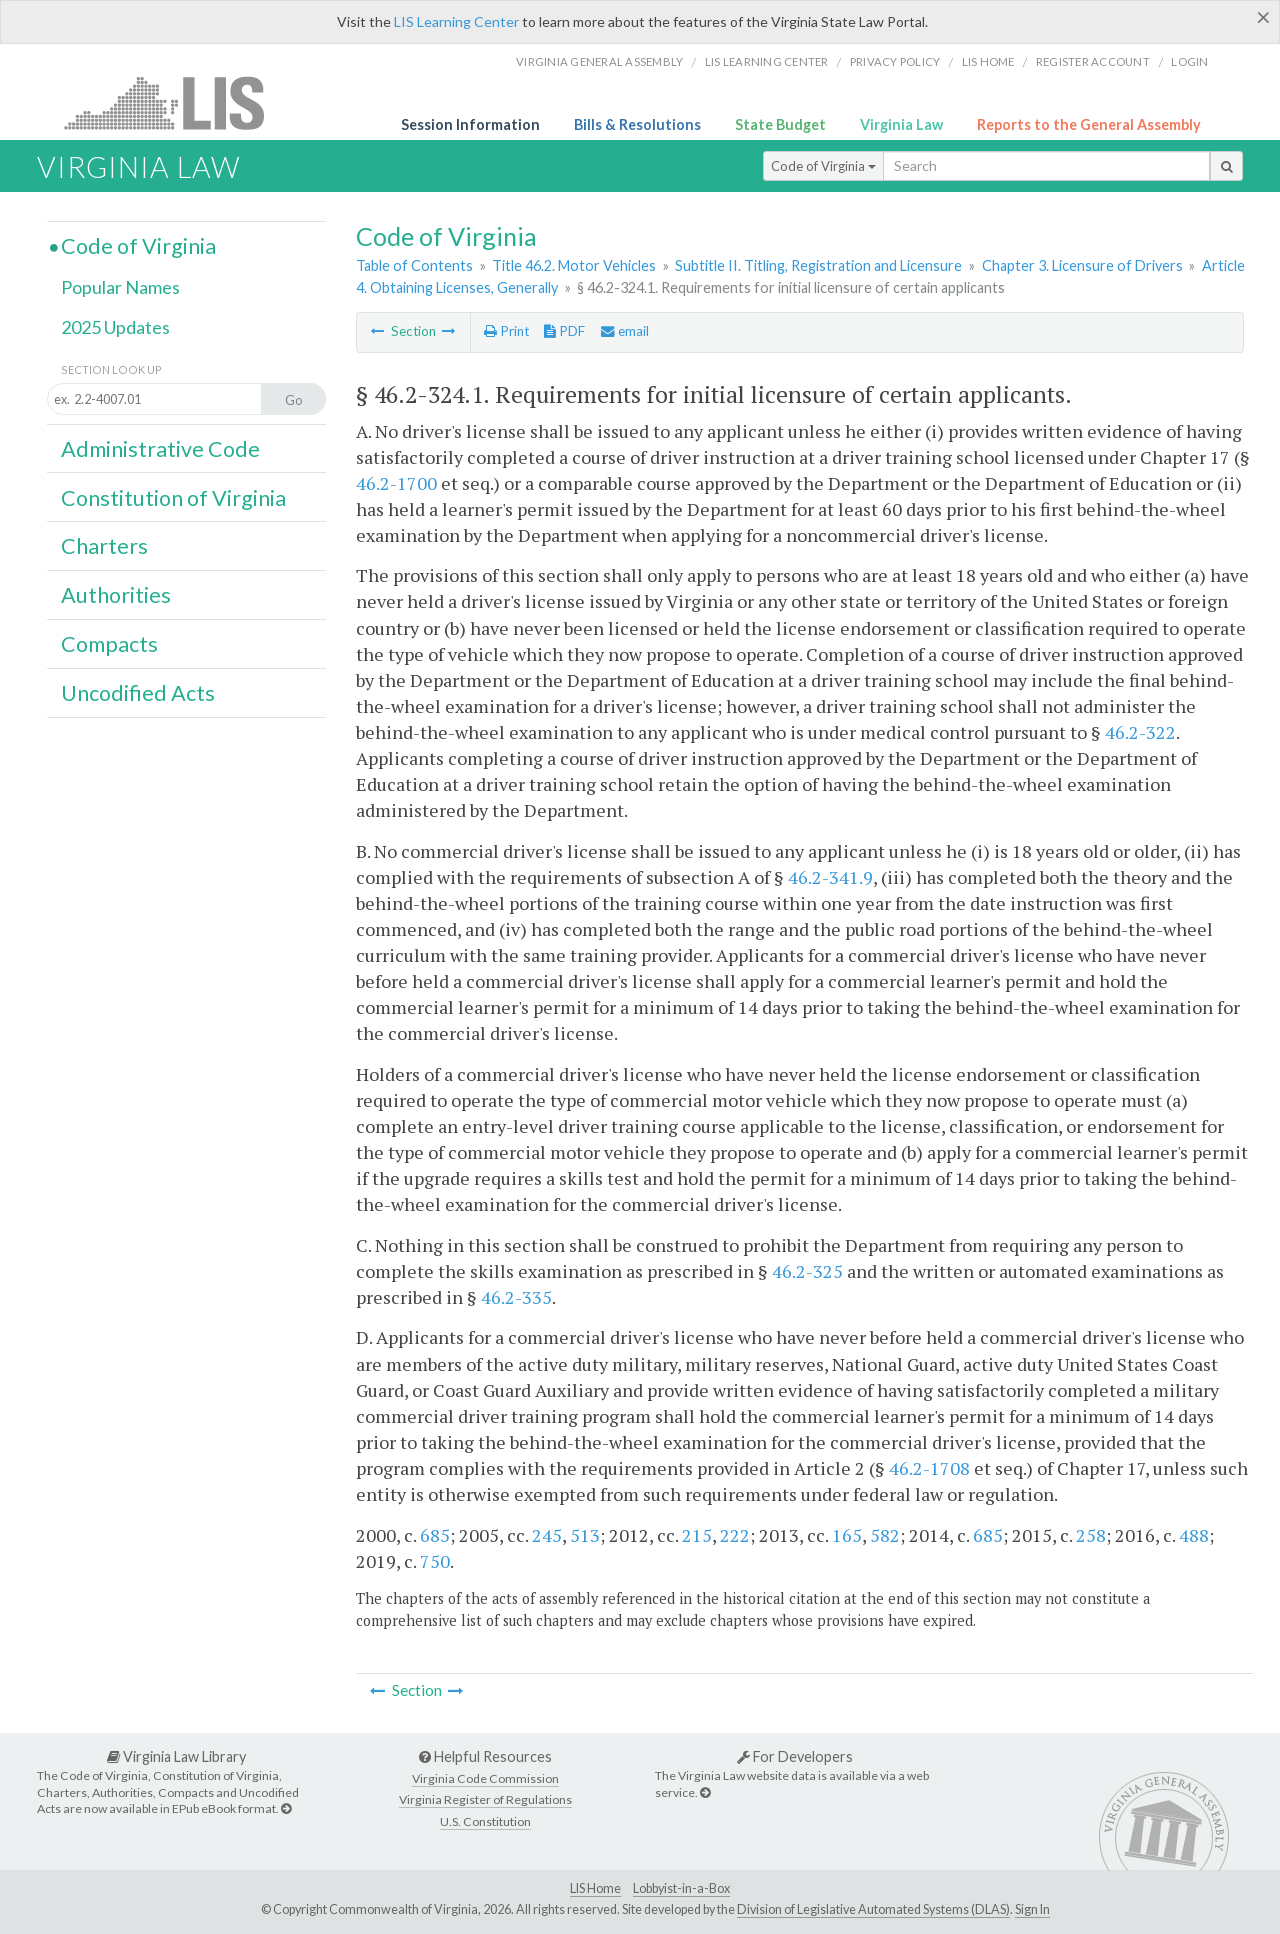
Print (506, 331)
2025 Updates (115, 327)
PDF (564, 331)
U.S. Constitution (485, 1821)
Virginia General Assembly (599, 61)
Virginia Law (901, 124)
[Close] (1263, 17)
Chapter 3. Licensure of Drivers (1082, 265)
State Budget (780, 124)
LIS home (988, 61)
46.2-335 (516, 1297)
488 (1194, 1535)
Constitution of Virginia (173, 498)
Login (1189, 61)
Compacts (109, 644)
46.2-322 (1140, 732)
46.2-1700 (396, 483)
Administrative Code (160, 449)
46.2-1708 (929, 1468)
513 (585, 1535)
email (625, 331)
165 (847, 1535)
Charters (104, 546)
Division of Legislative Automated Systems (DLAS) (873, 1909)
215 (697, 1535)
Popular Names (120, 287)
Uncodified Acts (138, 693)
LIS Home (595, 1888)
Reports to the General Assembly (1089, 124)
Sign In (1032, 1909)
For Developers (795, 1756)
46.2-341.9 (830, 877)
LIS (175, 102)
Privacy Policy (895, 61)
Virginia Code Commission (485, 1778)
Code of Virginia (823, 166)
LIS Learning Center (456, 21)
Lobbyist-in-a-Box (681, 1888)
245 (547, 1535)
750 (435, 1561)
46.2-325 (807, 1271)
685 (435, 1535)
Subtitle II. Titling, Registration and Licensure (818, 265)
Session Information (470, 124)
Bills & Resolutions (637, 124)
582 (885, 1535)
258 (1091, 1535)
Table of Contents (414, 265)
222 (735, 1535)
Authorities (116, 595)
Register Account (1093, 61)
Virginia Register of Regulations (485, 1799)
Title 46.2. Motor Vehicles (574, 265)
